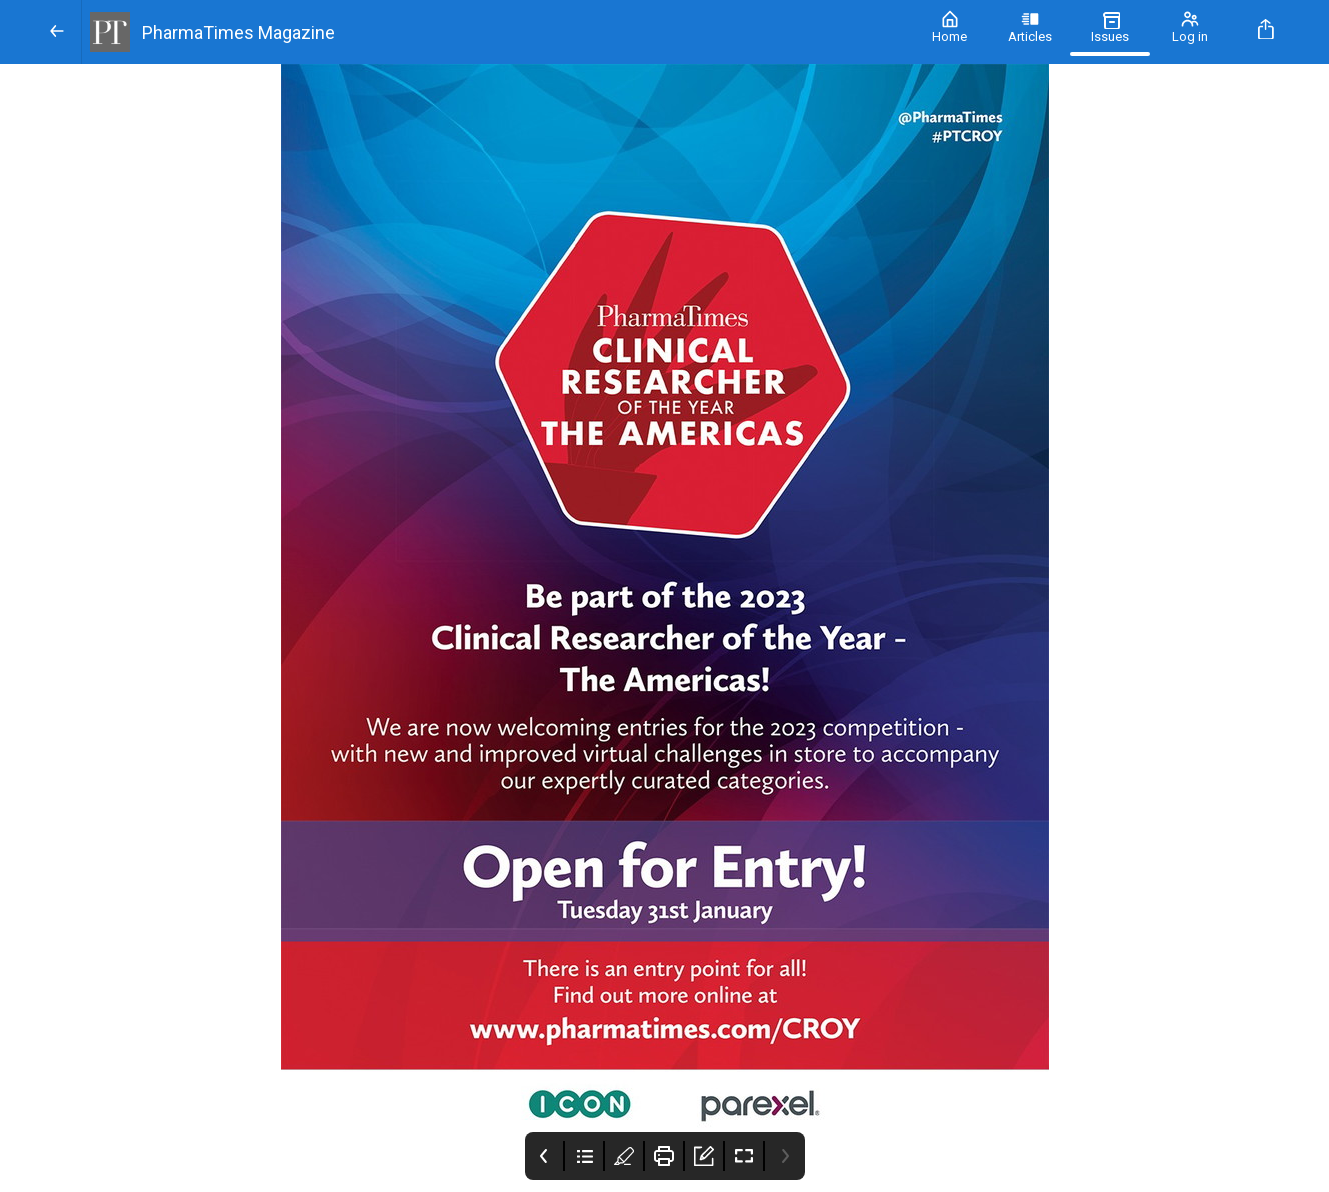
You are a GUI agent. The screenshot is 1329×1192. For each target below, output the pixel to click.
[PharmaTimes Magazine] (496, 32)
